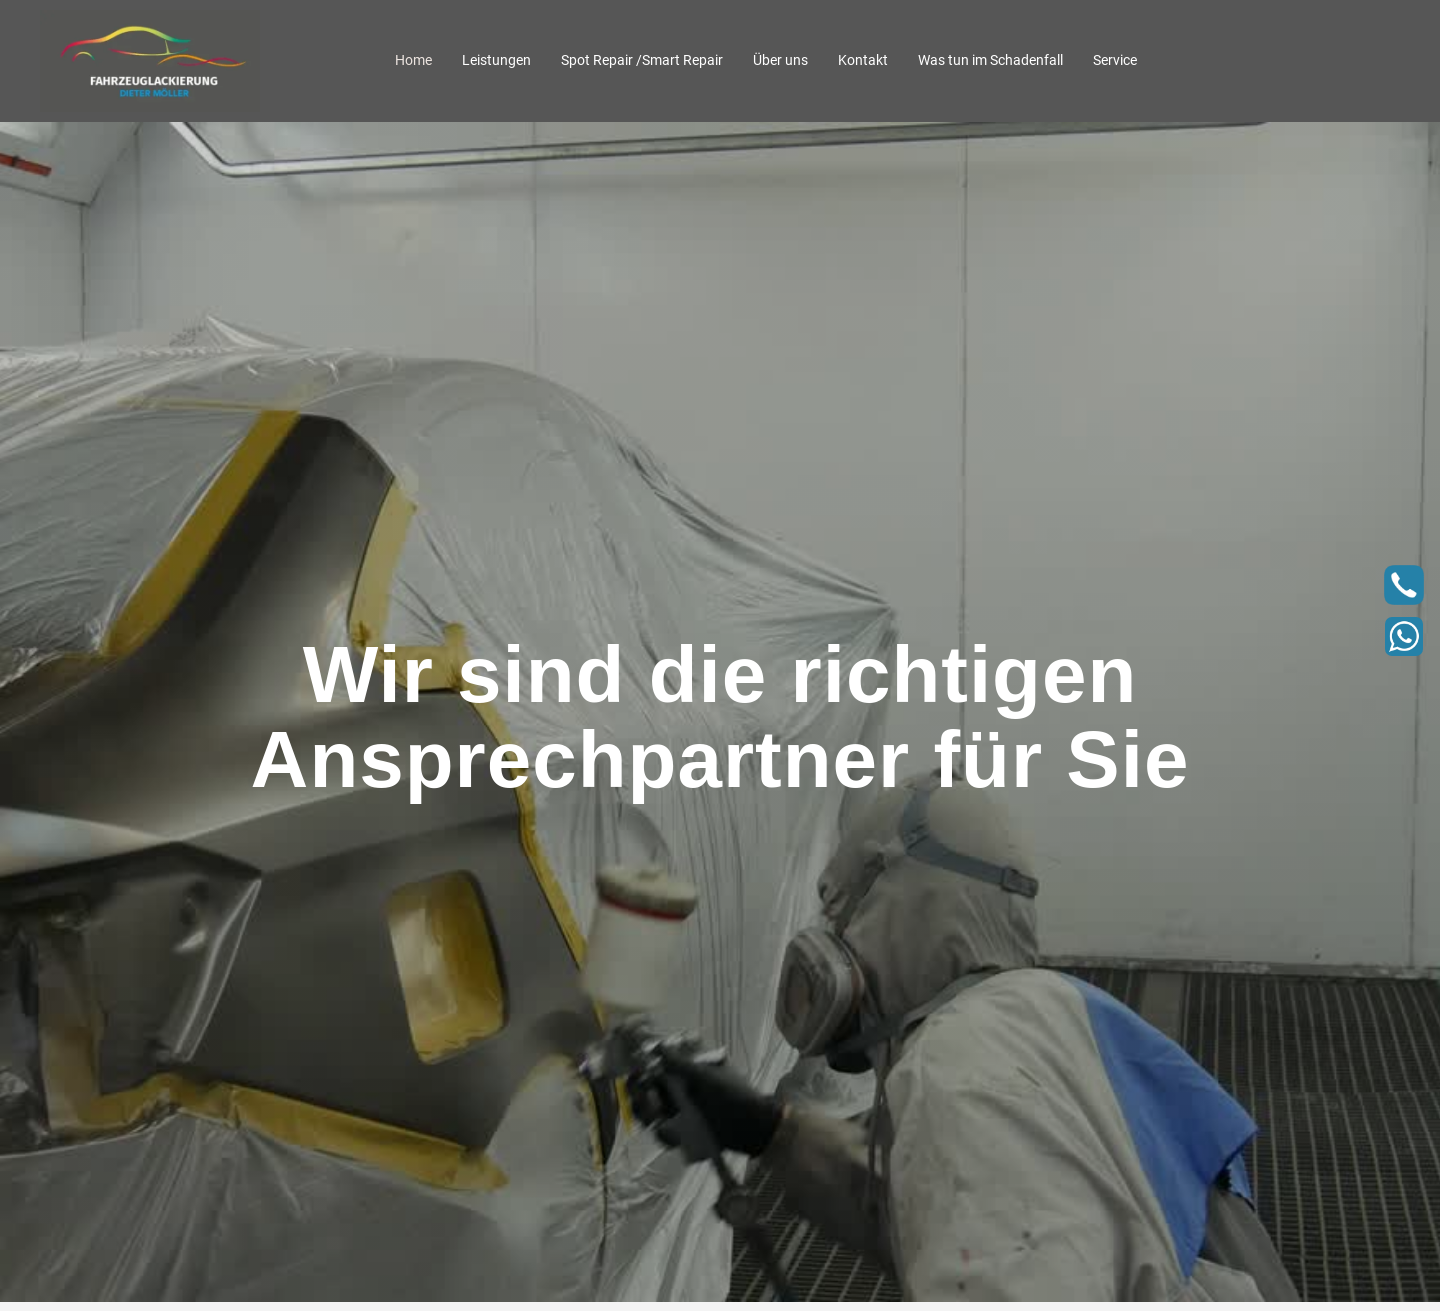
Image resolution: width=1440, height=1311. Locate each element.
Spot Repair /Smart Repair (642, 60)
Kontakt (863, 60)
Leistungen (496, 60)
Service (1115, 60)
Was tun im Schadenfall (990, 60)
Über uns (780, 60)
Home (413, 60)
